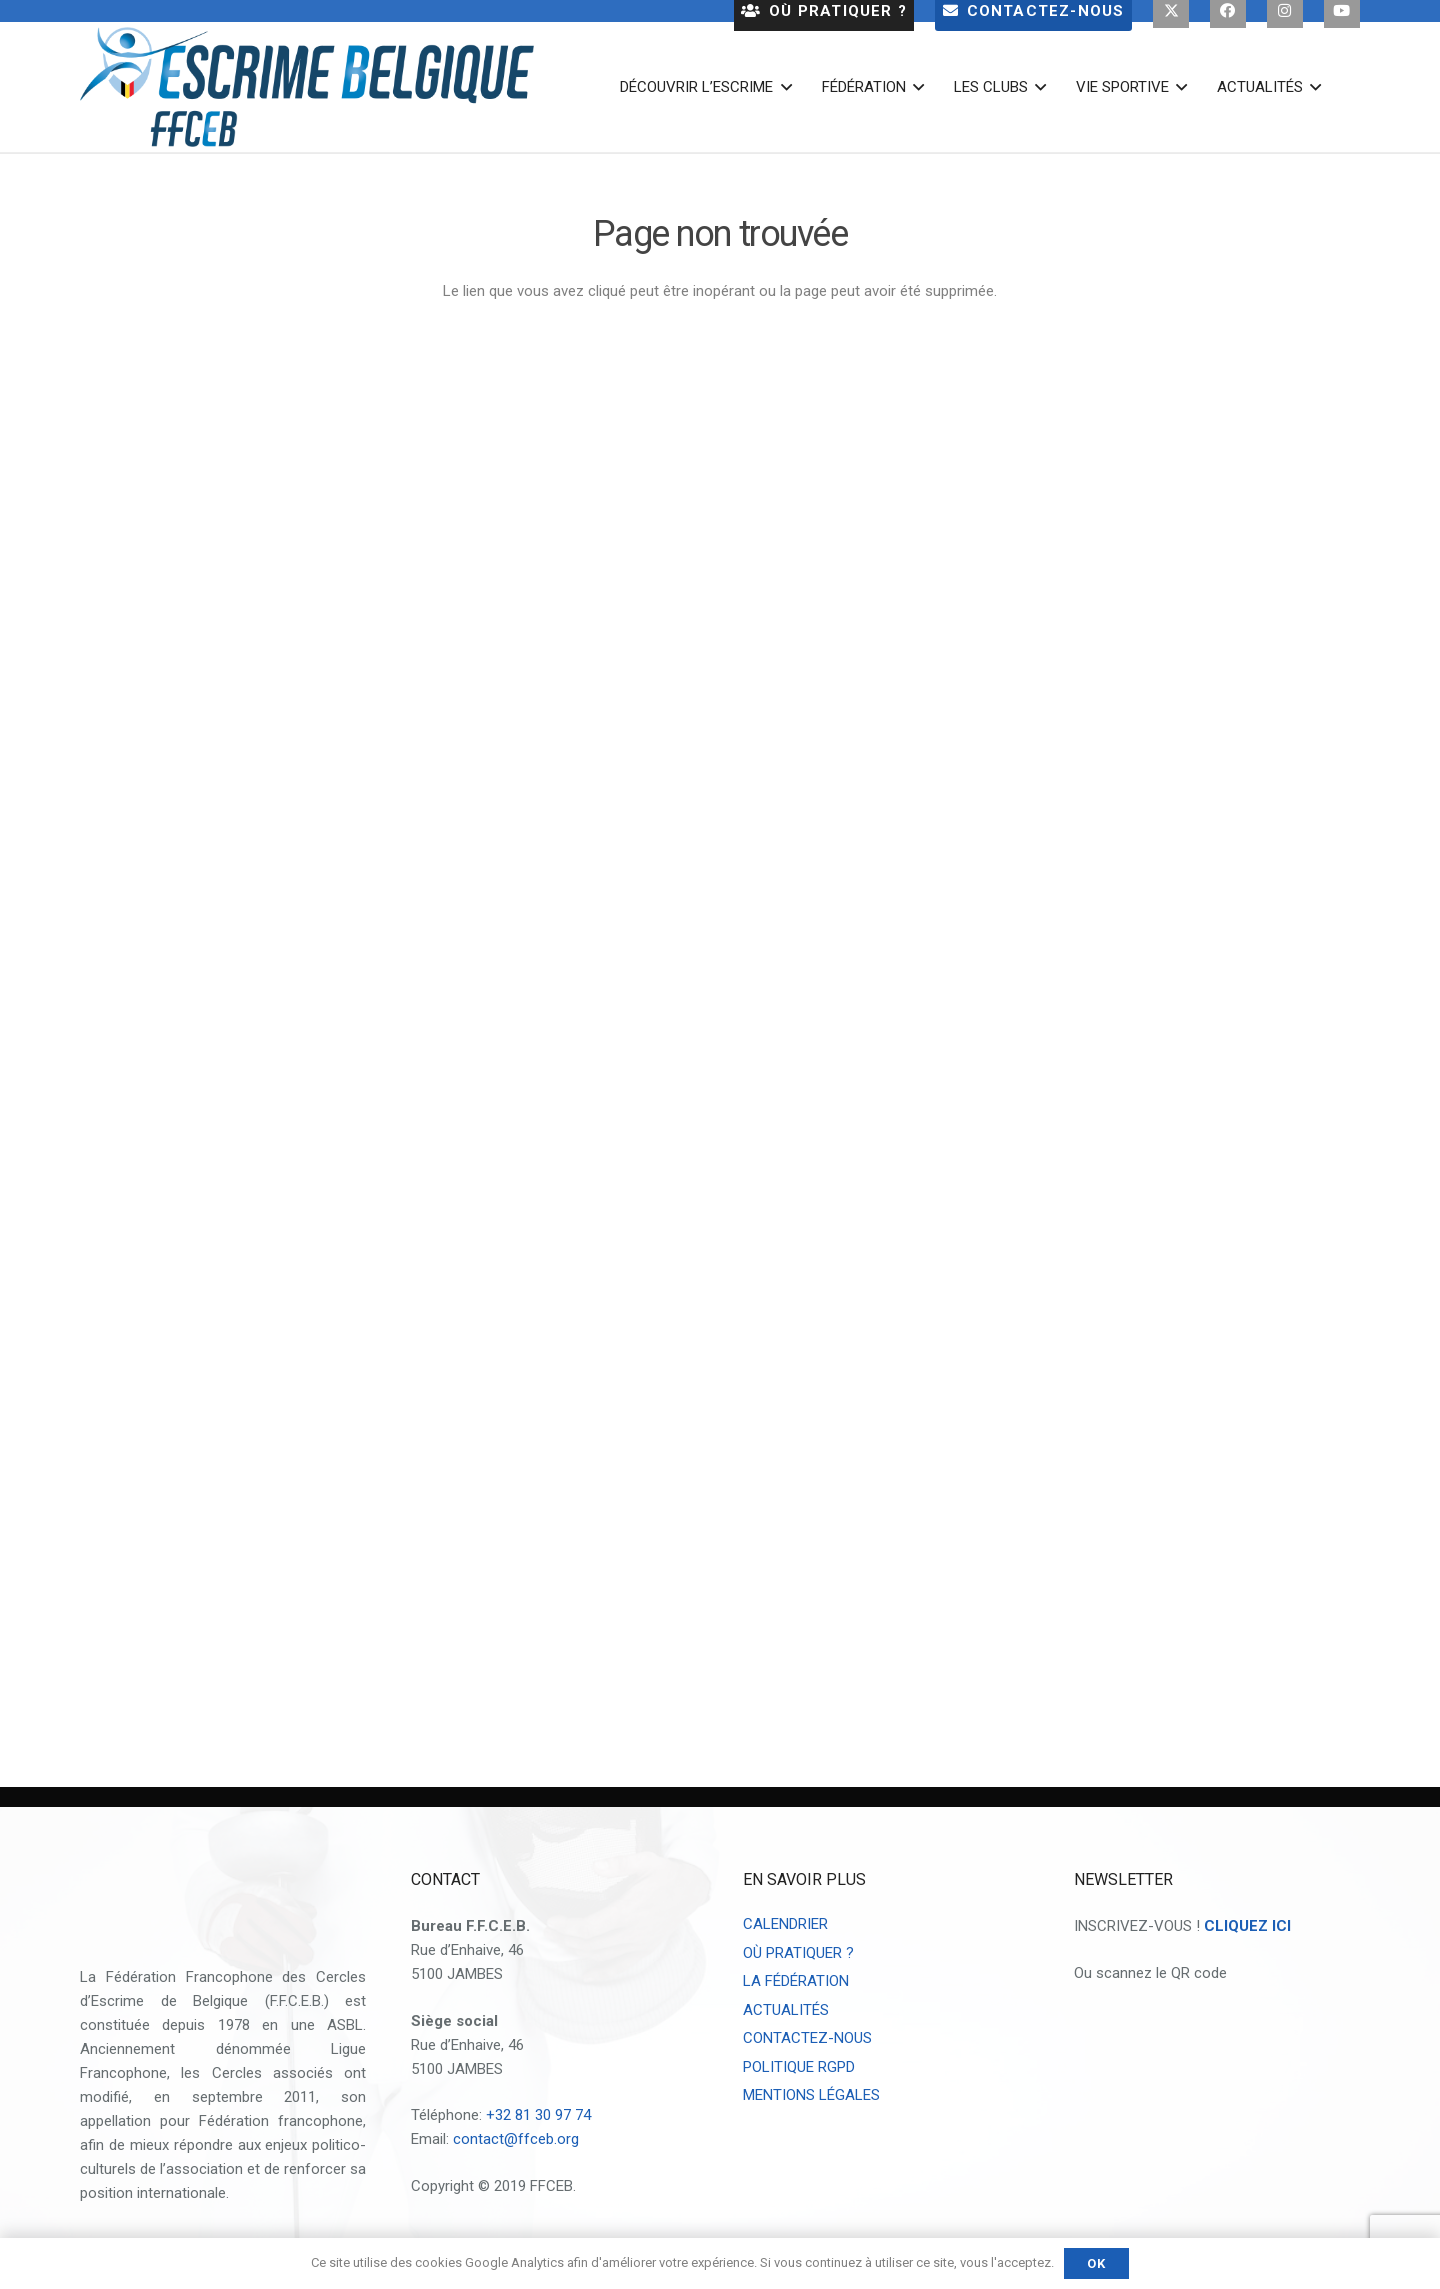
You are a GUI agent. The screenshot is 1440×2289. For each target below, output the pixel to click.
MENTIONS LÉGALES (811, 2095)
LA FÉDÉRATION (796, 1981)
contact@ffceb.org (516, 2139)
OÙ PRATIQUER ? (798, 1953)
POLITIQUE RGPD (799, 2067)
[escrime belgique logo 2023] (307, 87)
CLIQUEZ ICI (1247, 1926)
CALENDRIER (785, 1924)
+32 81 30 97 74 (538, 2115)
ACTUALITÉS (786, 2010)
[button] (782, 87)
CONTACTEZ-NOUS (807, 2038)
